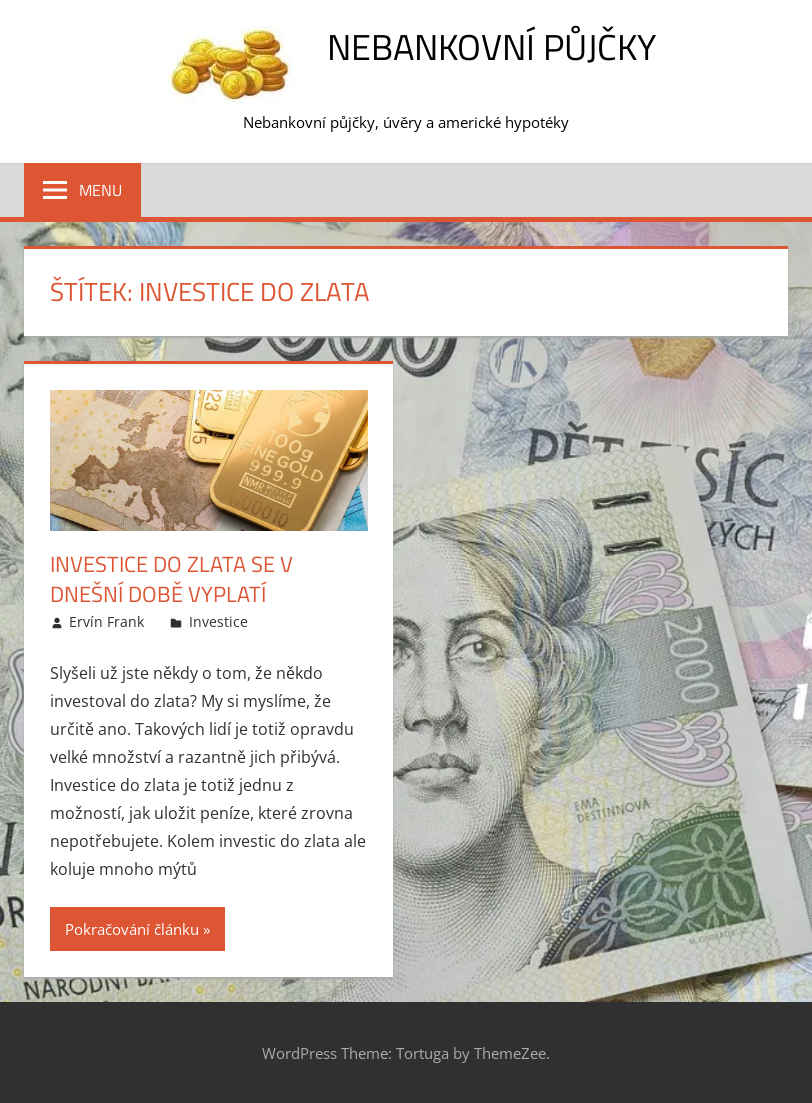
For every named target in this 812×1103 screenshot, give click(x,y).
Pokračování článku (132, 929)
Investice (218, 621)
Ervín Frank (106, 621)
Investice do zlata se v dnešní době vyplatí (171, 579)
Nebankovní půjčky (491, 46)
